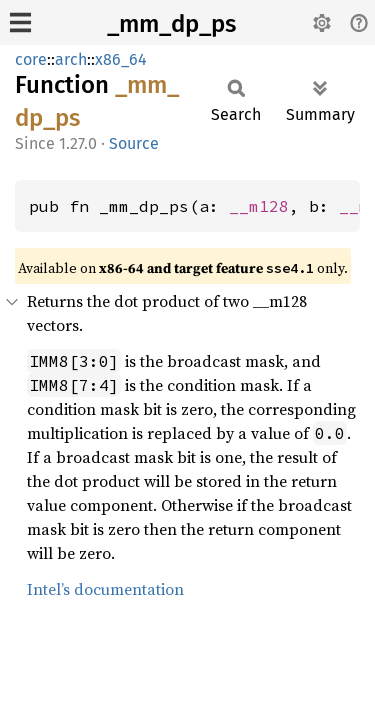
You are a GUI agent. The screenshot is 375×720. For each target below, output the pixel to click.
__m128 (259, 206)
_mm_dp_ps (171, 24)
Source (134, 143)
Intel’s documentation (105, 589)
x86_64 (121, 59)
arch (71, 59)
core (31, 59)
